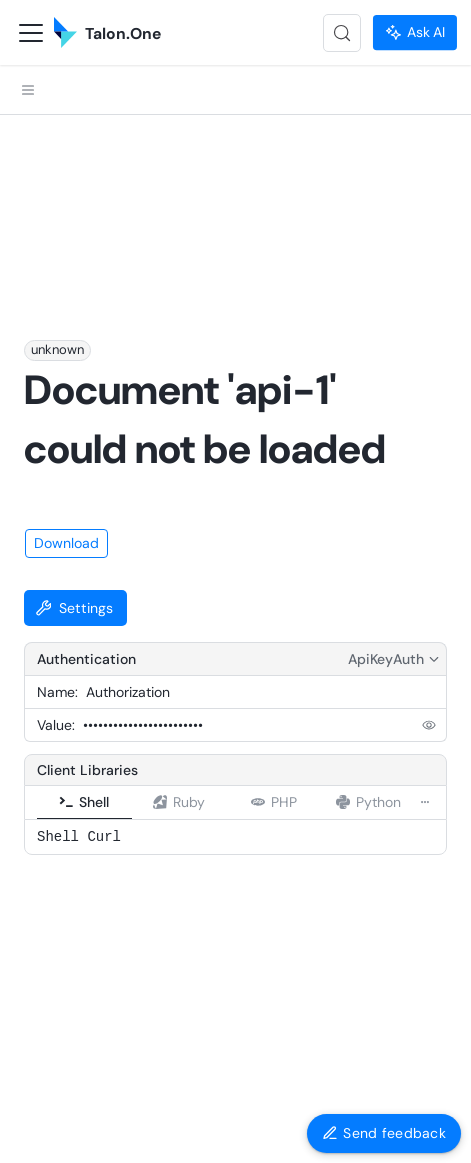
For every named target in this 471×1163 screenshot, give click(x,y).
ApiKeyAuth (395, 497)
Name (56, 530)
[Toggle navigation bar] (31, 33)
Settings (75, 446)
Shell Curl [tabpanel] (79, 675)
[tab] (84, 640)
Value (54, 563)
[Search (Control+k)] (342, 33)
